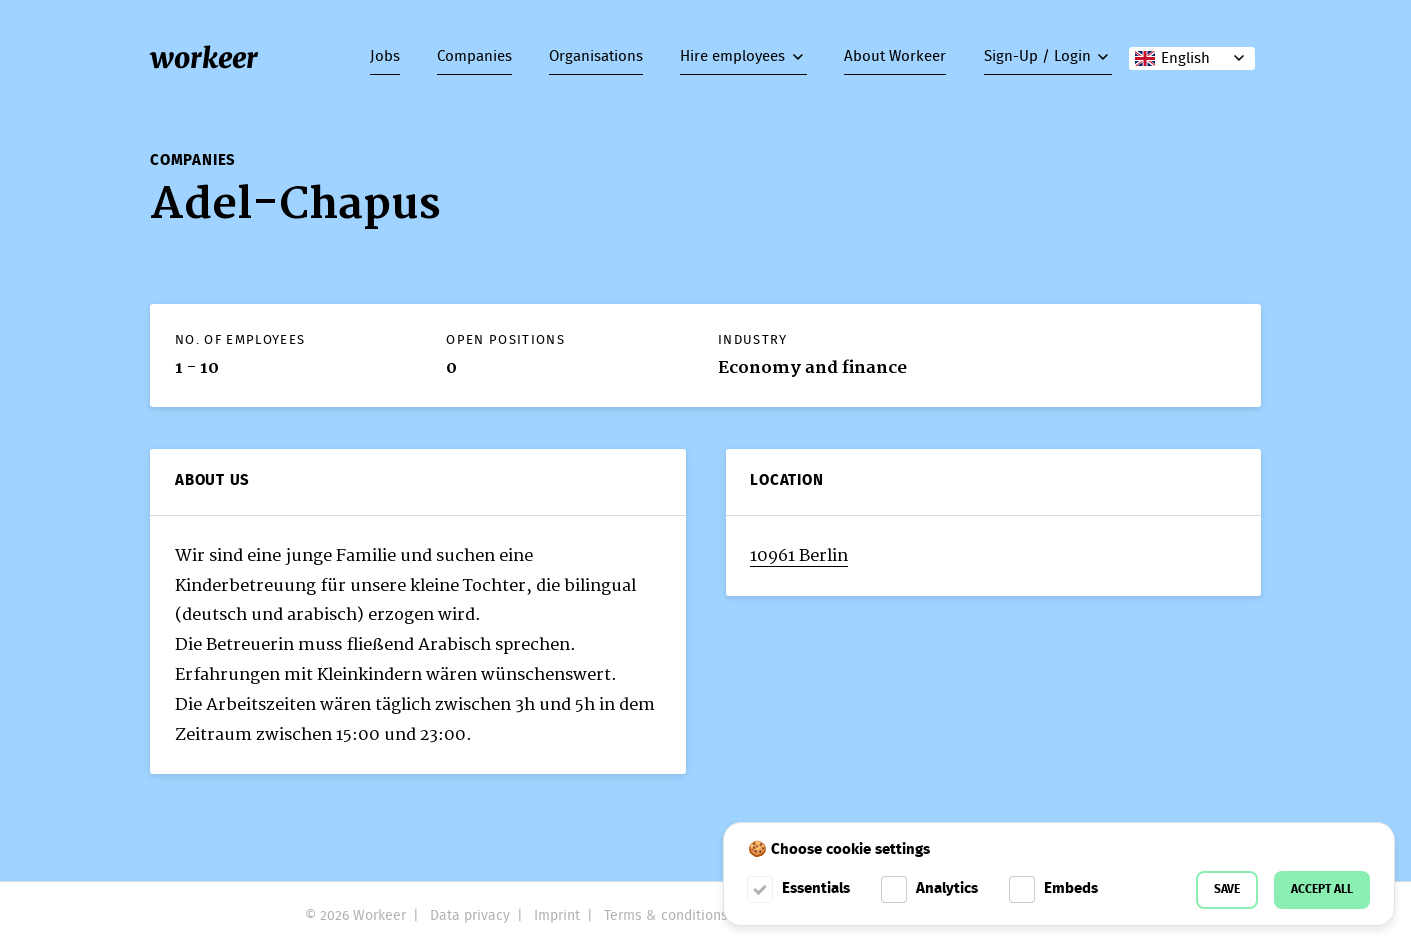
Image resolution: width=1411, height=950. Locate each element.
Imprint (557, 916)
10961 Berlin (799, 555)
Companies (474, 57)
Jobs (385, 57)
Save (1227, 889)
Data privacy (470, 916)
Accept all (1322, 889)
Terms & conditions (666, 916)
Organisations (596, 57)
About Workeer (895, 57)
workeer (204, 58)
